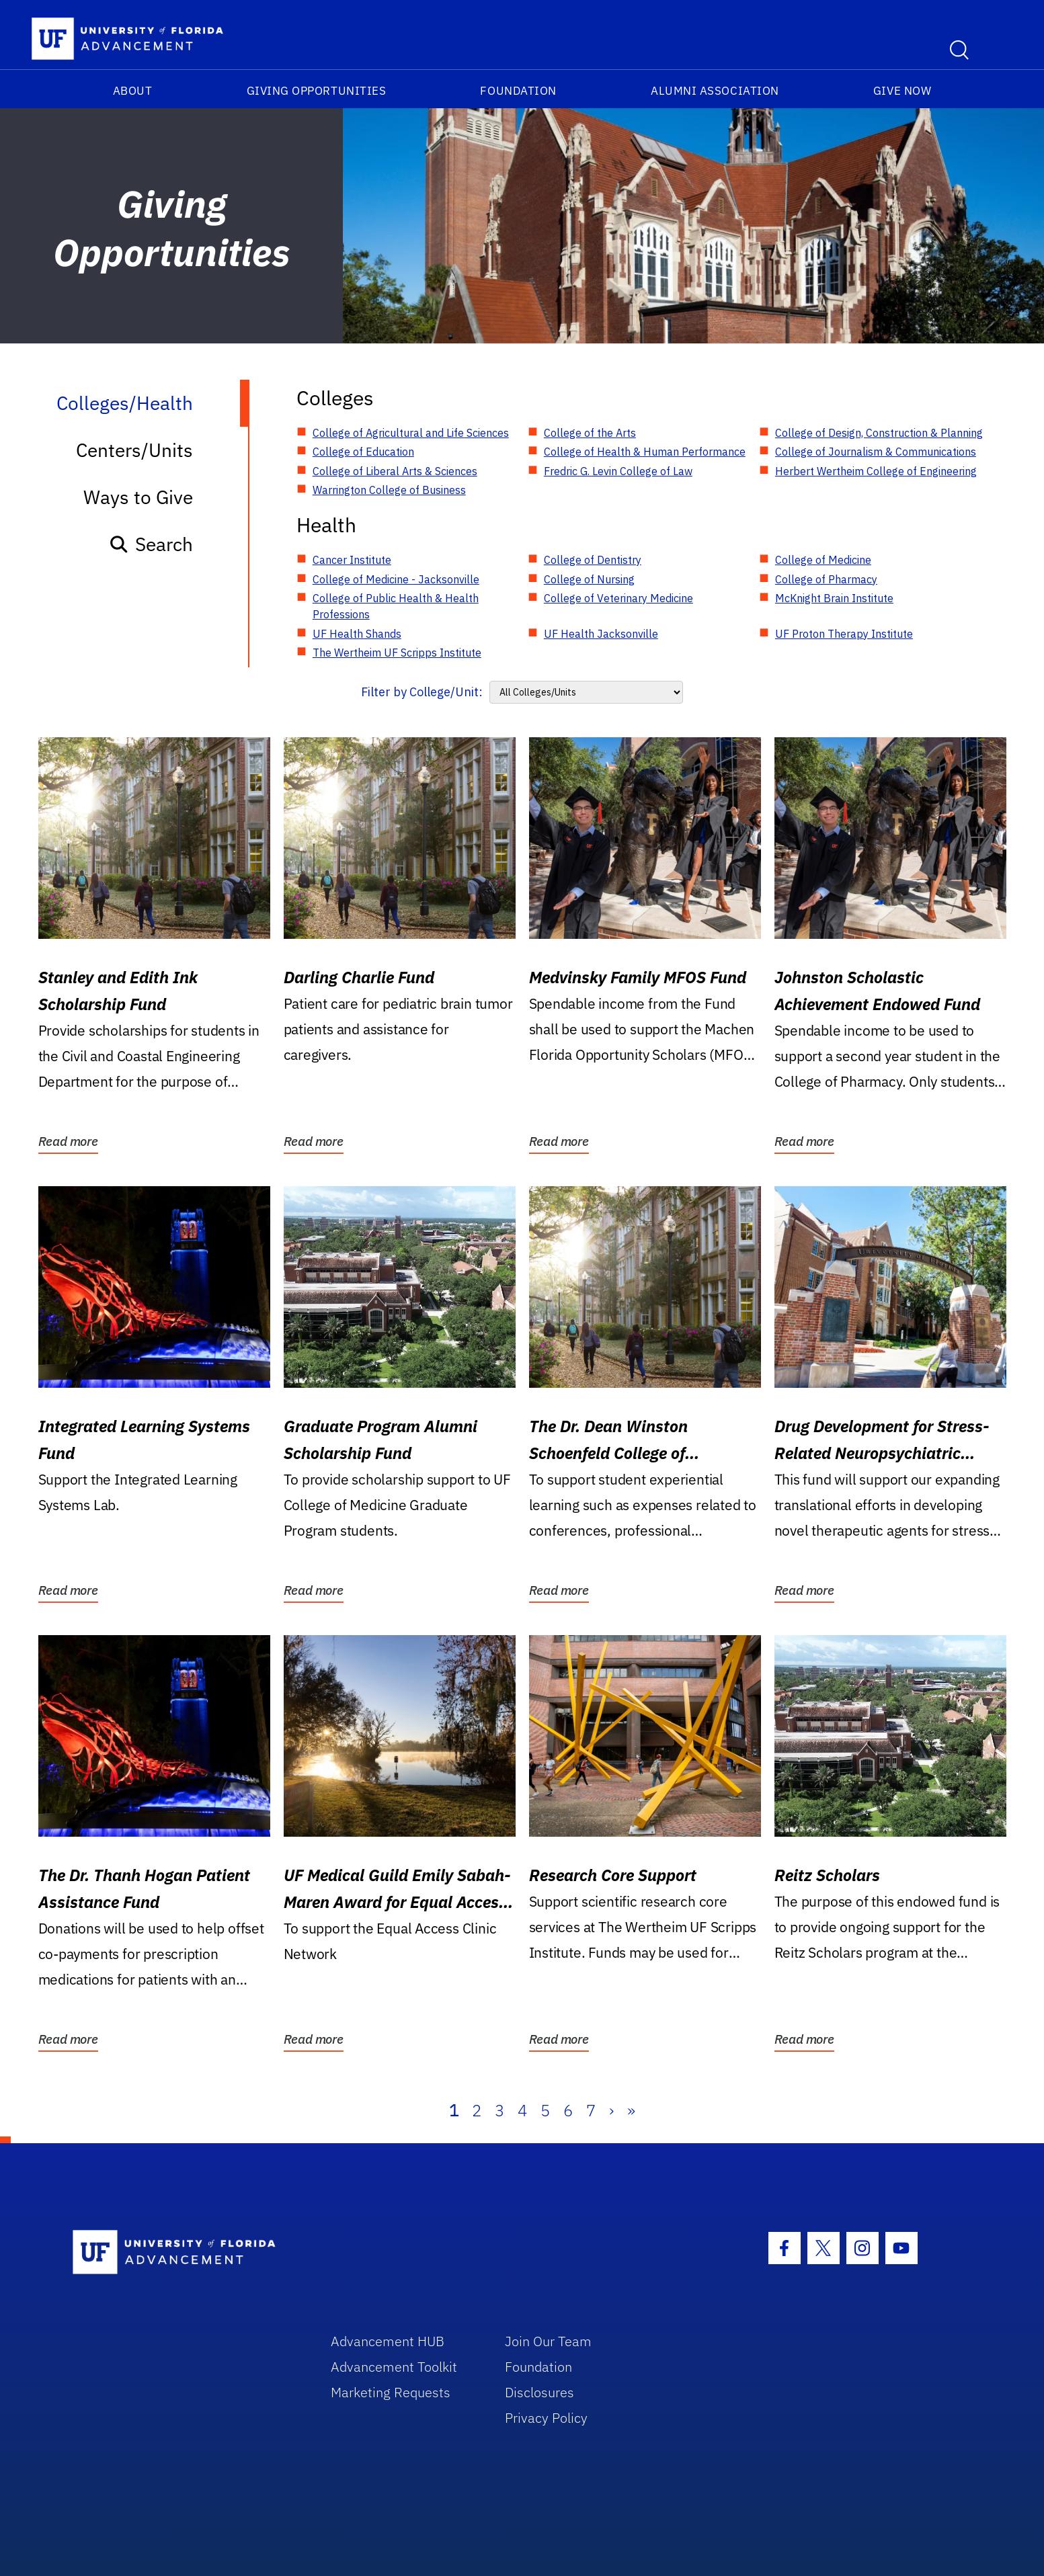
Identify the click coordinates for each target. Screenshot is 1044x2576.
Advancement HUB (387, 2341)
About (133, 90)
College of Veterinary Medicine (618, 598)
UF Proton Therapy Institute (844, 633)
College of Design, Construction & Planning (879, 433)
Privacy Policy (546, 2418)
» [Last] (631, 2110)
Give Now (902, 90)
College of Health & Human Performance (645, 451)
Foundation (518, 90)
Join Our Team (548, 2341)
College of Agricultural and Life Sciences (411, 433)
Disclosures (539, 2392)
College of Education (363, 451)
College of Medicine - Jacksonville (396, 579)
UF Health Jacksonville (601, 633)
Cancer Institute (352, 560)
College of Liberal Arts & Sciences (395, 471)
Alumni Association (715, 90)
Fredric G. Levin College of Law (618, 471)
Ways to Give (138, 497)
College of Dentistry (592, 560)
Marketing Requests (390, 2392)
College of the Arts (590, 433)
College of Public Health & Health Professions (396, 606)
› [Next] (611, 2110)
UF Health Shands (357, 633)
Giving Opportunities (317, 90)
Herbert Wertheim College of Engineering (876, 471)
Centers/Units (134, 450)
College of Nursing (589, 579)
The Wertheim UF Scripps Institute (397, 652)
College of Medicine (823, 560)
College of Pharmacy (826, 579)
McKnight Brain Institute (834, 598)
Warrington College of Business (389, 490)
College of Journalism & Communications (875, 451)
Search (151, 544)
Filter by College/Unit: (422, 692)
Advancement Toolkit (394, 2367)
